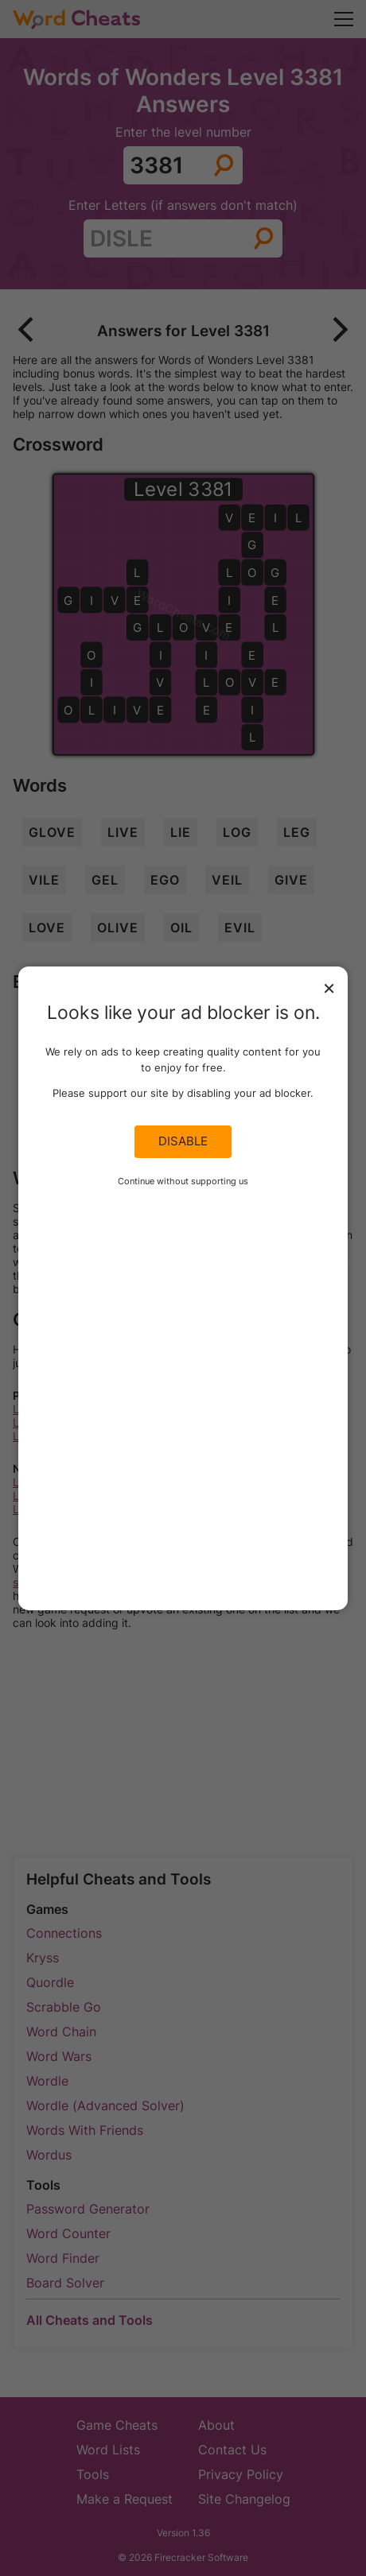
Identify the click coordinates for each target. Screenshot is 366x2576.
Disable (183, 1141)
